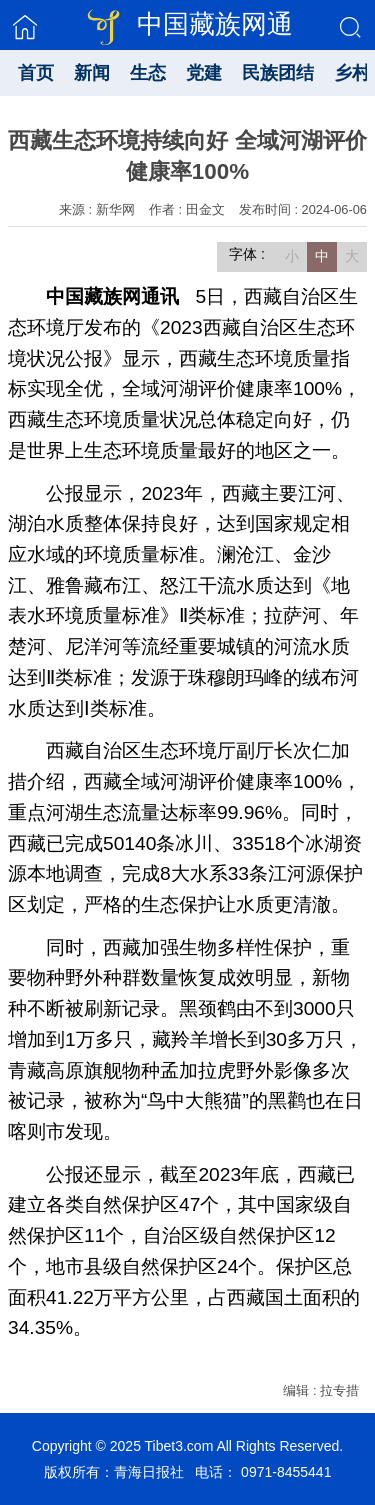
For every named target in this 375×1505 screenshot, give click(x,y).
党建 (204, 73)
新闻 (92, 73)
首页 (36, 73)
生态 (148, 73)
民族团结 (278, 73)
